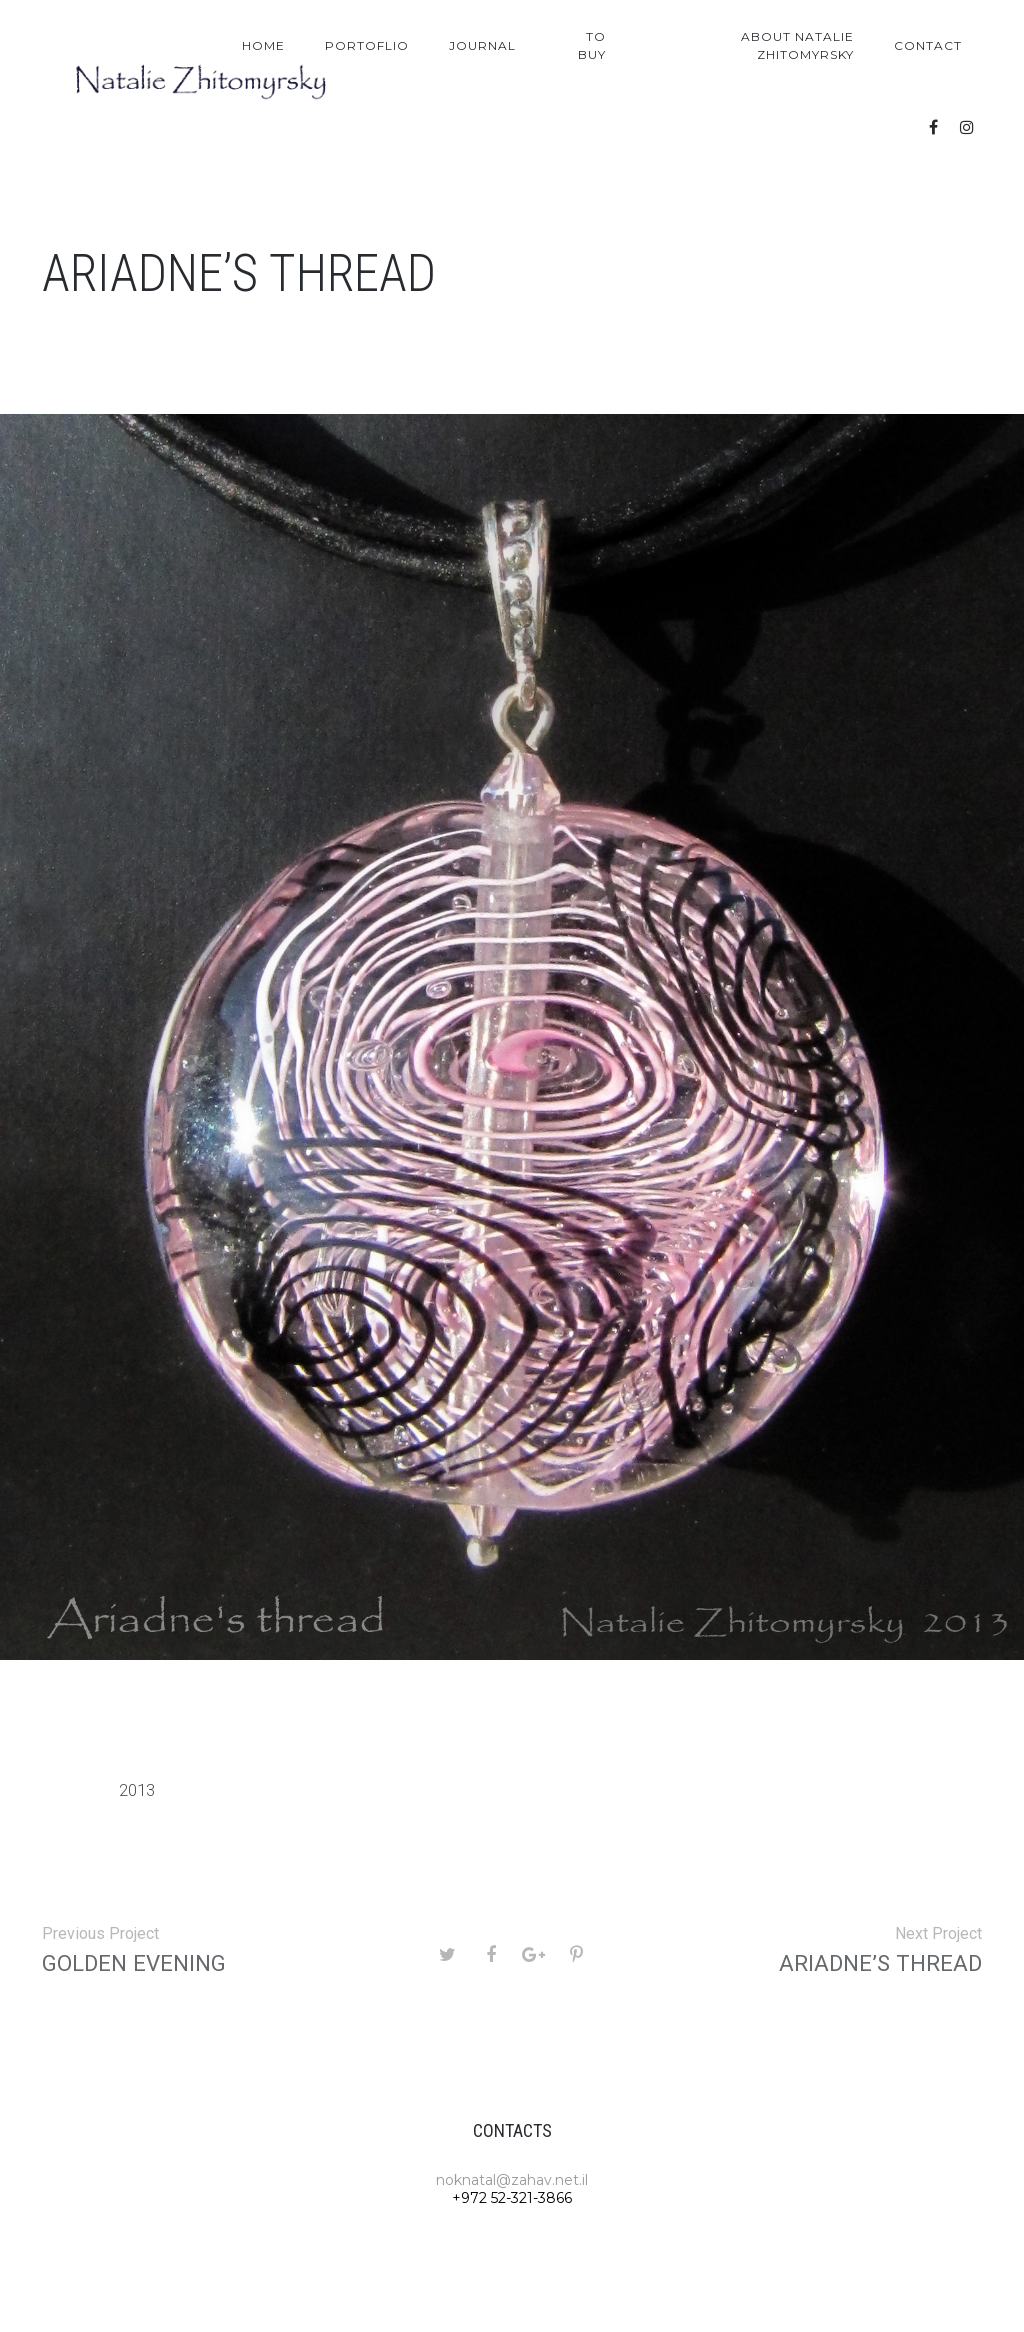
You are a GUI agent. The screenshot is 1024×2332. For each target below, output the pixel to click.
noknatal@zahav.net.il (512, 2180)
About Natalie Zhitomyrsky (797, 45)
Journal (482, 45)
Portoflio (367, 45)
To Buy (592, 45)
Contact (928, 45)
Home (263, 45)
